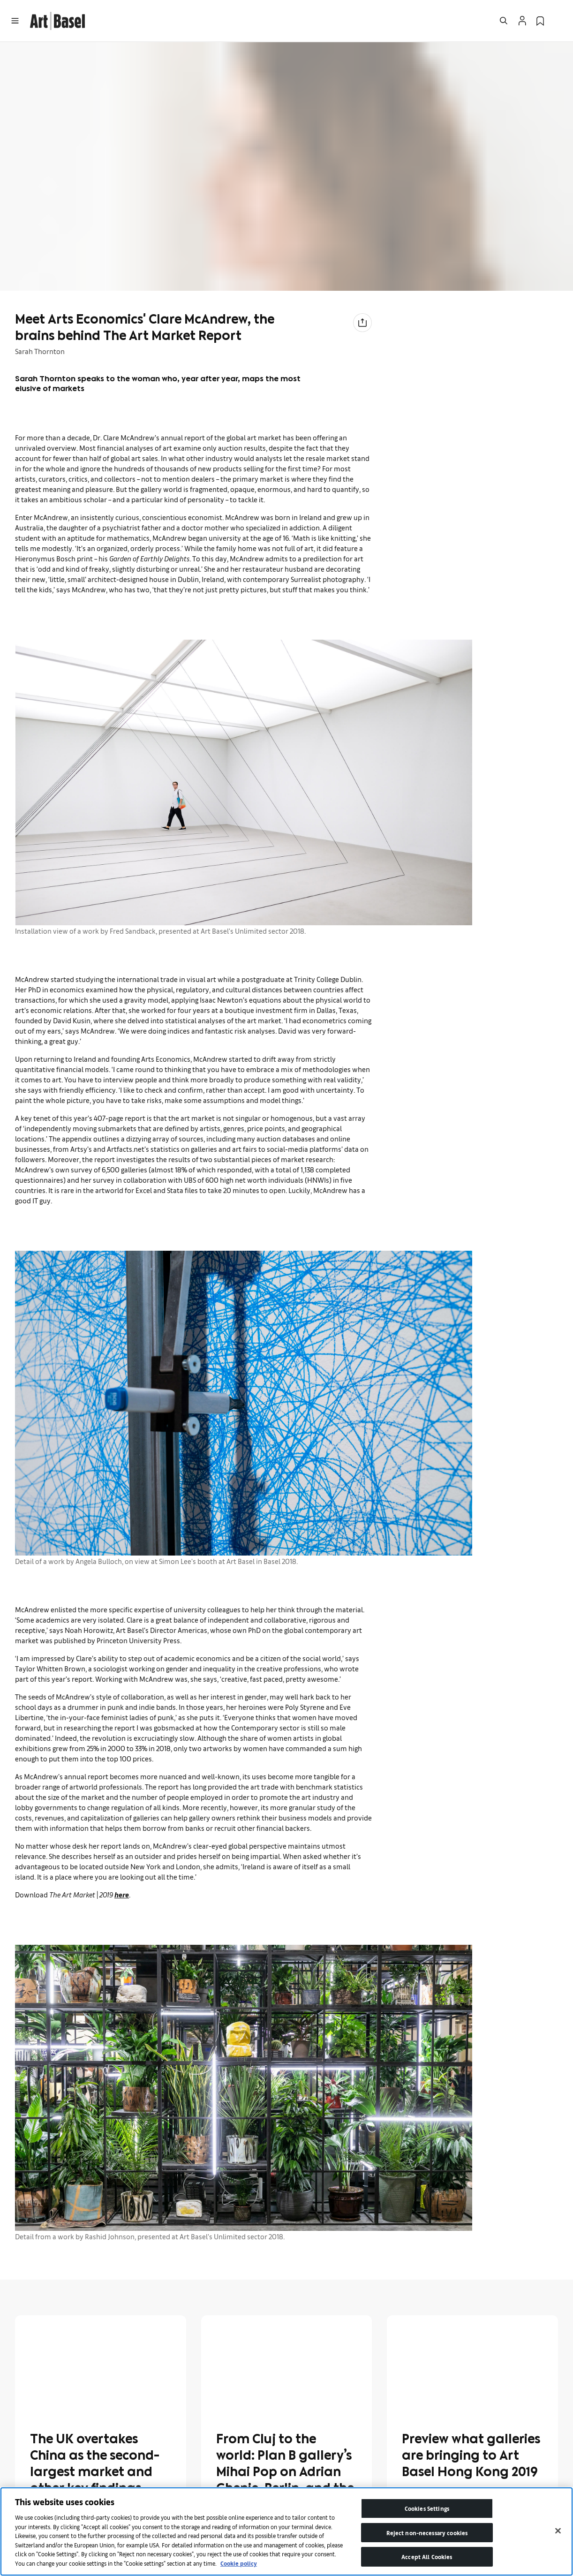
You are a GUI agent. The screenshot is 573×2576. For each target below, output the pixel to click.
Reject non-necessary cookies (427, 2532)
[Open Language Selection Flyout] (557, 20)
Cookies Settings (427, 2508)
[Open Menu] (15, 20)
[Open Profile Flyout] (522, 20)
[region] (286, 2531)
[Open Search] (503, 20)
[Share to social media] (362, 322)
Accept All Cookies (426, 2556)
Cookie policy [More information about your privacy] (238, 2563)
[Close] (558, 2531)
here (121, 1894)
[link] (57, 19)
